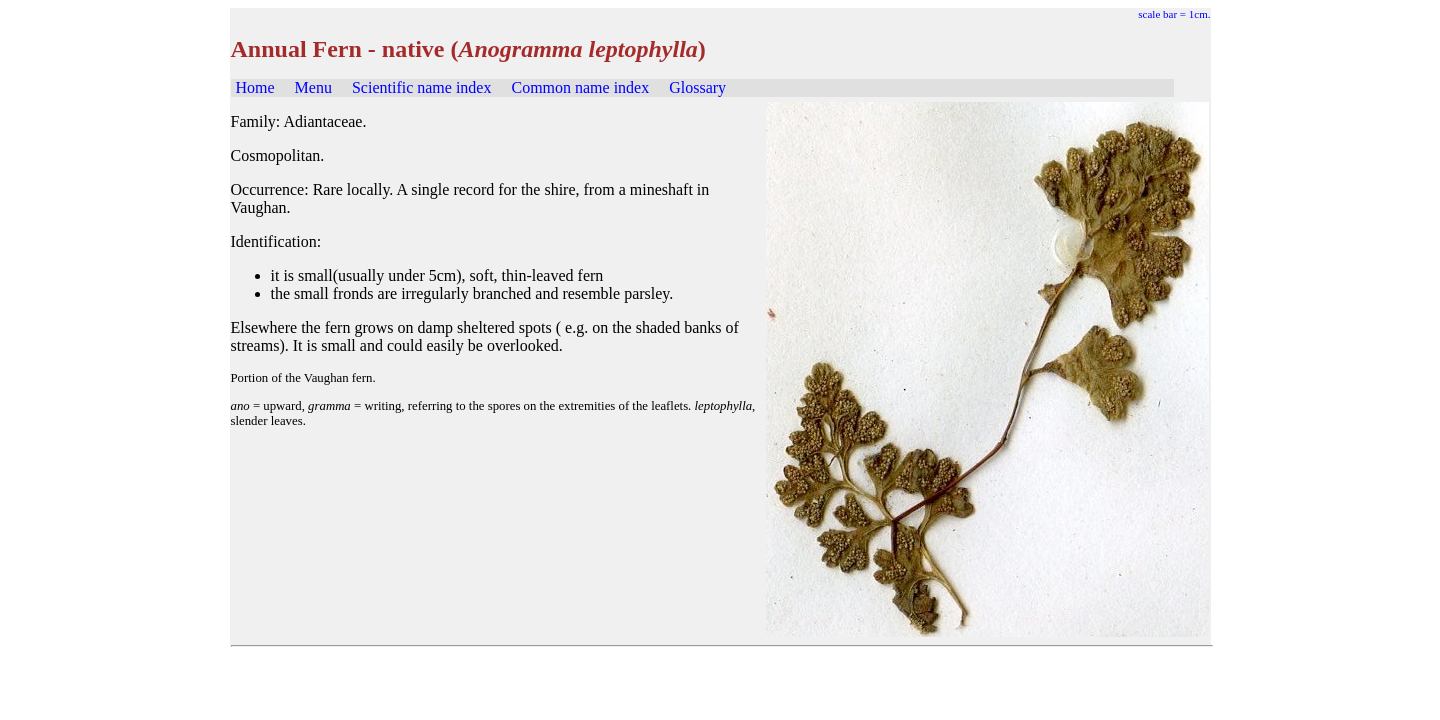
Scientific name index (422, 87)
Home (255, 87)
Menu (313, 87)
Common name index (580, 87)
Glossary (697, 87)
